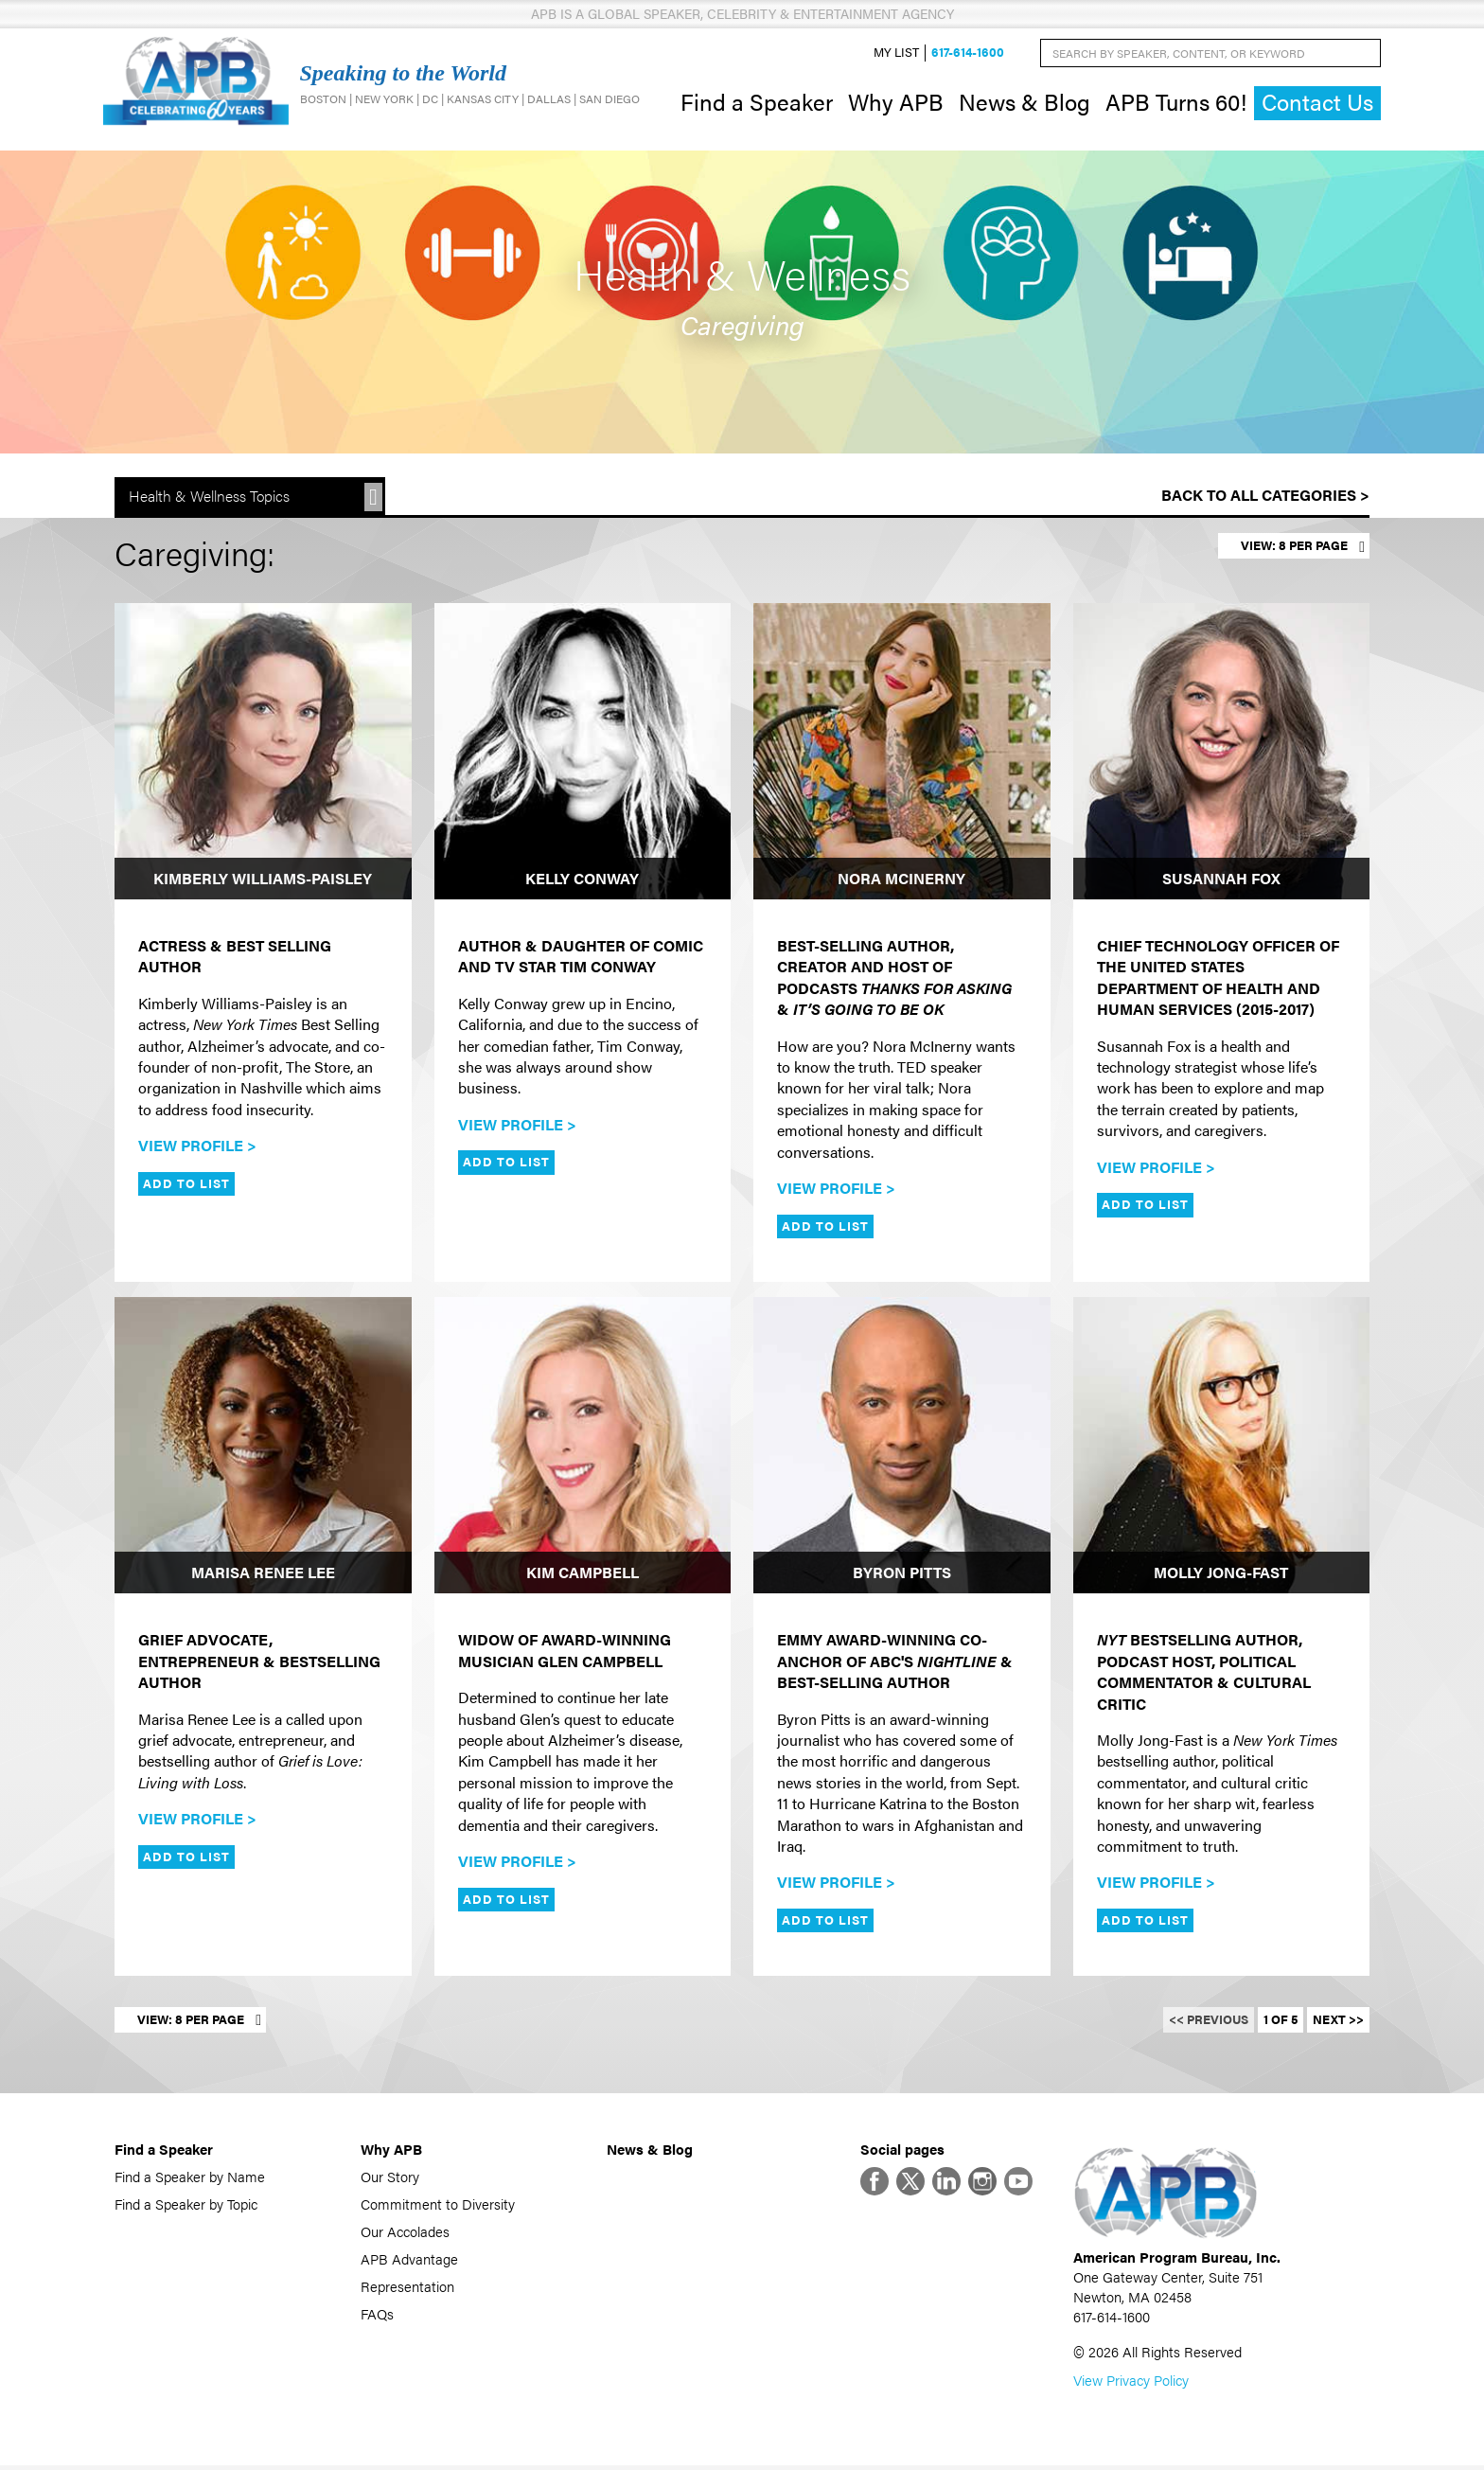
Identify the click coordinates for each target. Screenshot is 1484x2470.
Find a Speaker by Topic (186, 2205)
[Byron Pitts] (902, 1447)
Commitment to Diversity (438, 2205)
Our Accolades (405, 2233)
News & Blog (1024, 102)
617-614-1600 (967, 53)
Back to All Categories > (1265, 497)
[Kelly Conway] (583, 753)
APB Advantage (409, 2260)
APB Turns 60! (1175, 102)
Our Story (390, 2178)
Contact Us (1317, 103)
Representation (407, 2288)
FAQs (377, 2315)
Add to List (186, 1185)
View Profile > (197, 1147)
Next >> (1338, 2021)
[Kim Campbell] (583, 1447)
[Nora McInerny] (902, 753)
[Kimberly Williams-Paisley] (263, 753)
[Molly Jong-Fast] (1221, 1447)
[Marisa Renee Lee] (263, 1447)
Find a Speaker (756, 102)
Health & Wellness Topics (209, 498)
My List (896, 53)
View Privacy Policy (1131, 2384)
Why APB (896, 102)
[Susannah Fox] (1221, 753)
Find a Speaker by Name (190, 2178)
